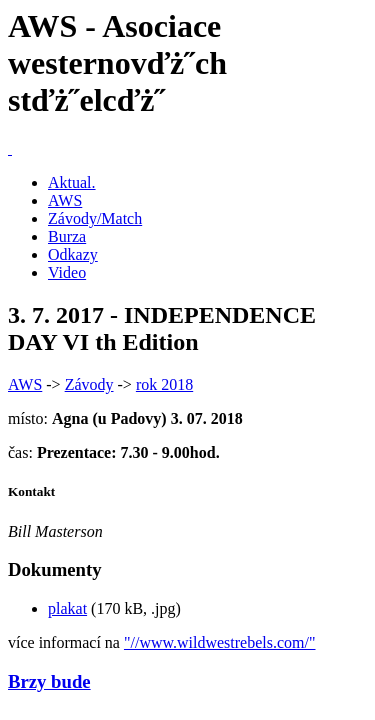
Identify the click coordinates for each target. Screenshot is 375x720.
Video (67, 272)
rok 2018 (164, 384)
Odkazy (73, 254)
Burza (67, 236)
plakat (67, 608)
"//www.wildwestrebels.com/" (220, 642)
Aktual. (72, 182)
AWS (65, 200)
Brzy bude (49, 681)
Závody (89, 384)
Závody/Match (95, 218)
